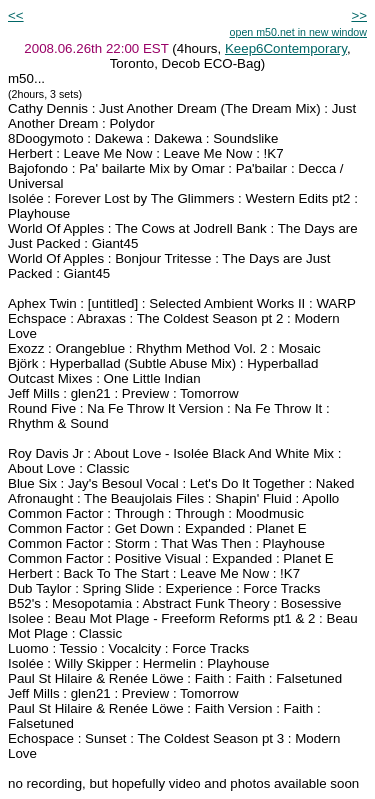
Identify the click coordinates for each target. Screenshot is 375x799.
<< (16, 15)
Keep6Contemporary (286, 48)
